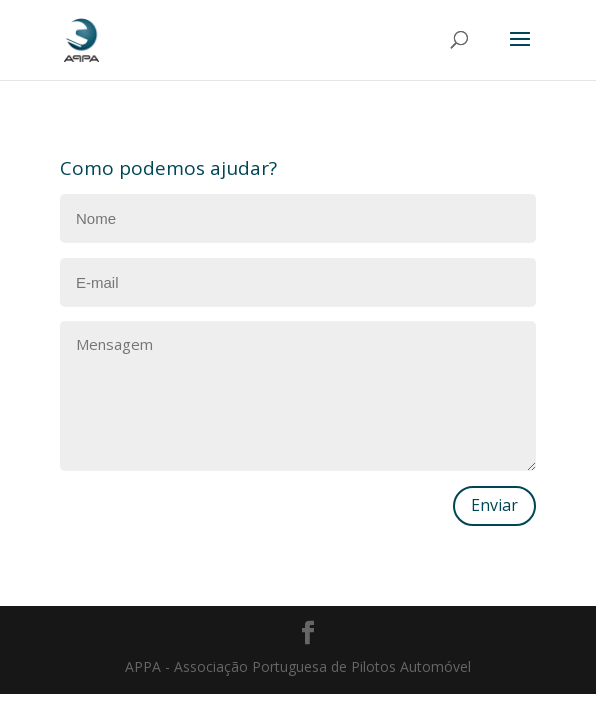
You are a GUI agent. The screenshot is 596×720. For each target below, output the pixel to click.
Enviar (494, 505)
